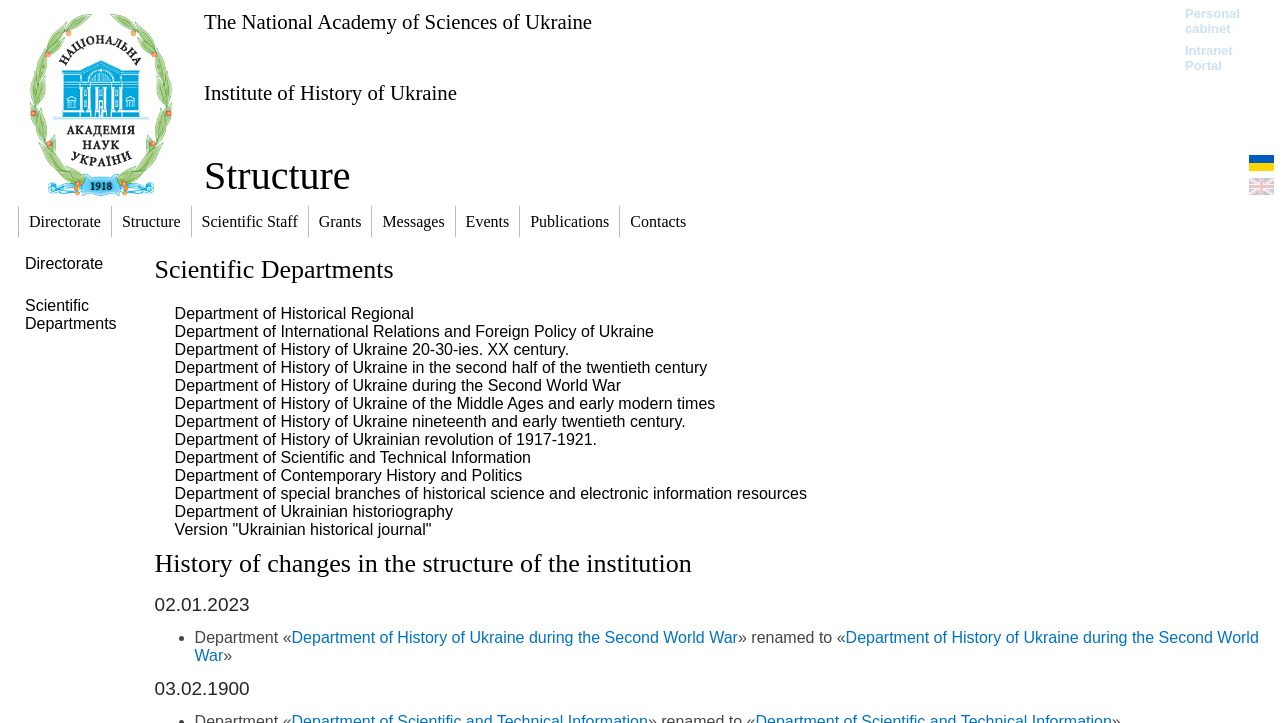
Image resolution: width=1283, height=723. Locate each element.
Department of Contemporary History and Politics (349, 475)
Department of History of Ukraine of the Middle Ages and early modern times (445, 403)
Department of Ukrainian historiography (314, 511)
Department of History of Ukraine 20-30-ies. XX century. (372, 349)
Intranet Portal (1209, 58)
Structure (277, 175)
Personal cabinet (1212, 21)
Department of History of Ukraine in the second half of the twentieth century (441, 367)
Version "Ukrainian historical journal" (303, 529)
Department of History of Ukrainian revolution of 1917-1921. (386, 439)
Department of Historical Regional (294, 313)
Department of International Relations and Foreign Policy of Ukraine (414, 331)
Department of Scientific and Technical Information (353, 457)
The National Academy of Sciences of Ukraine (398, 21)
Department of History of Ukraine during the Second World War (398, 385)
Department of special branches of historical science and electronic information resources (491, 493)
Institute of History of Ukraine (330, 92)
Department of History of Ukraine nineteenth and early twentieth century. (430, 421)
